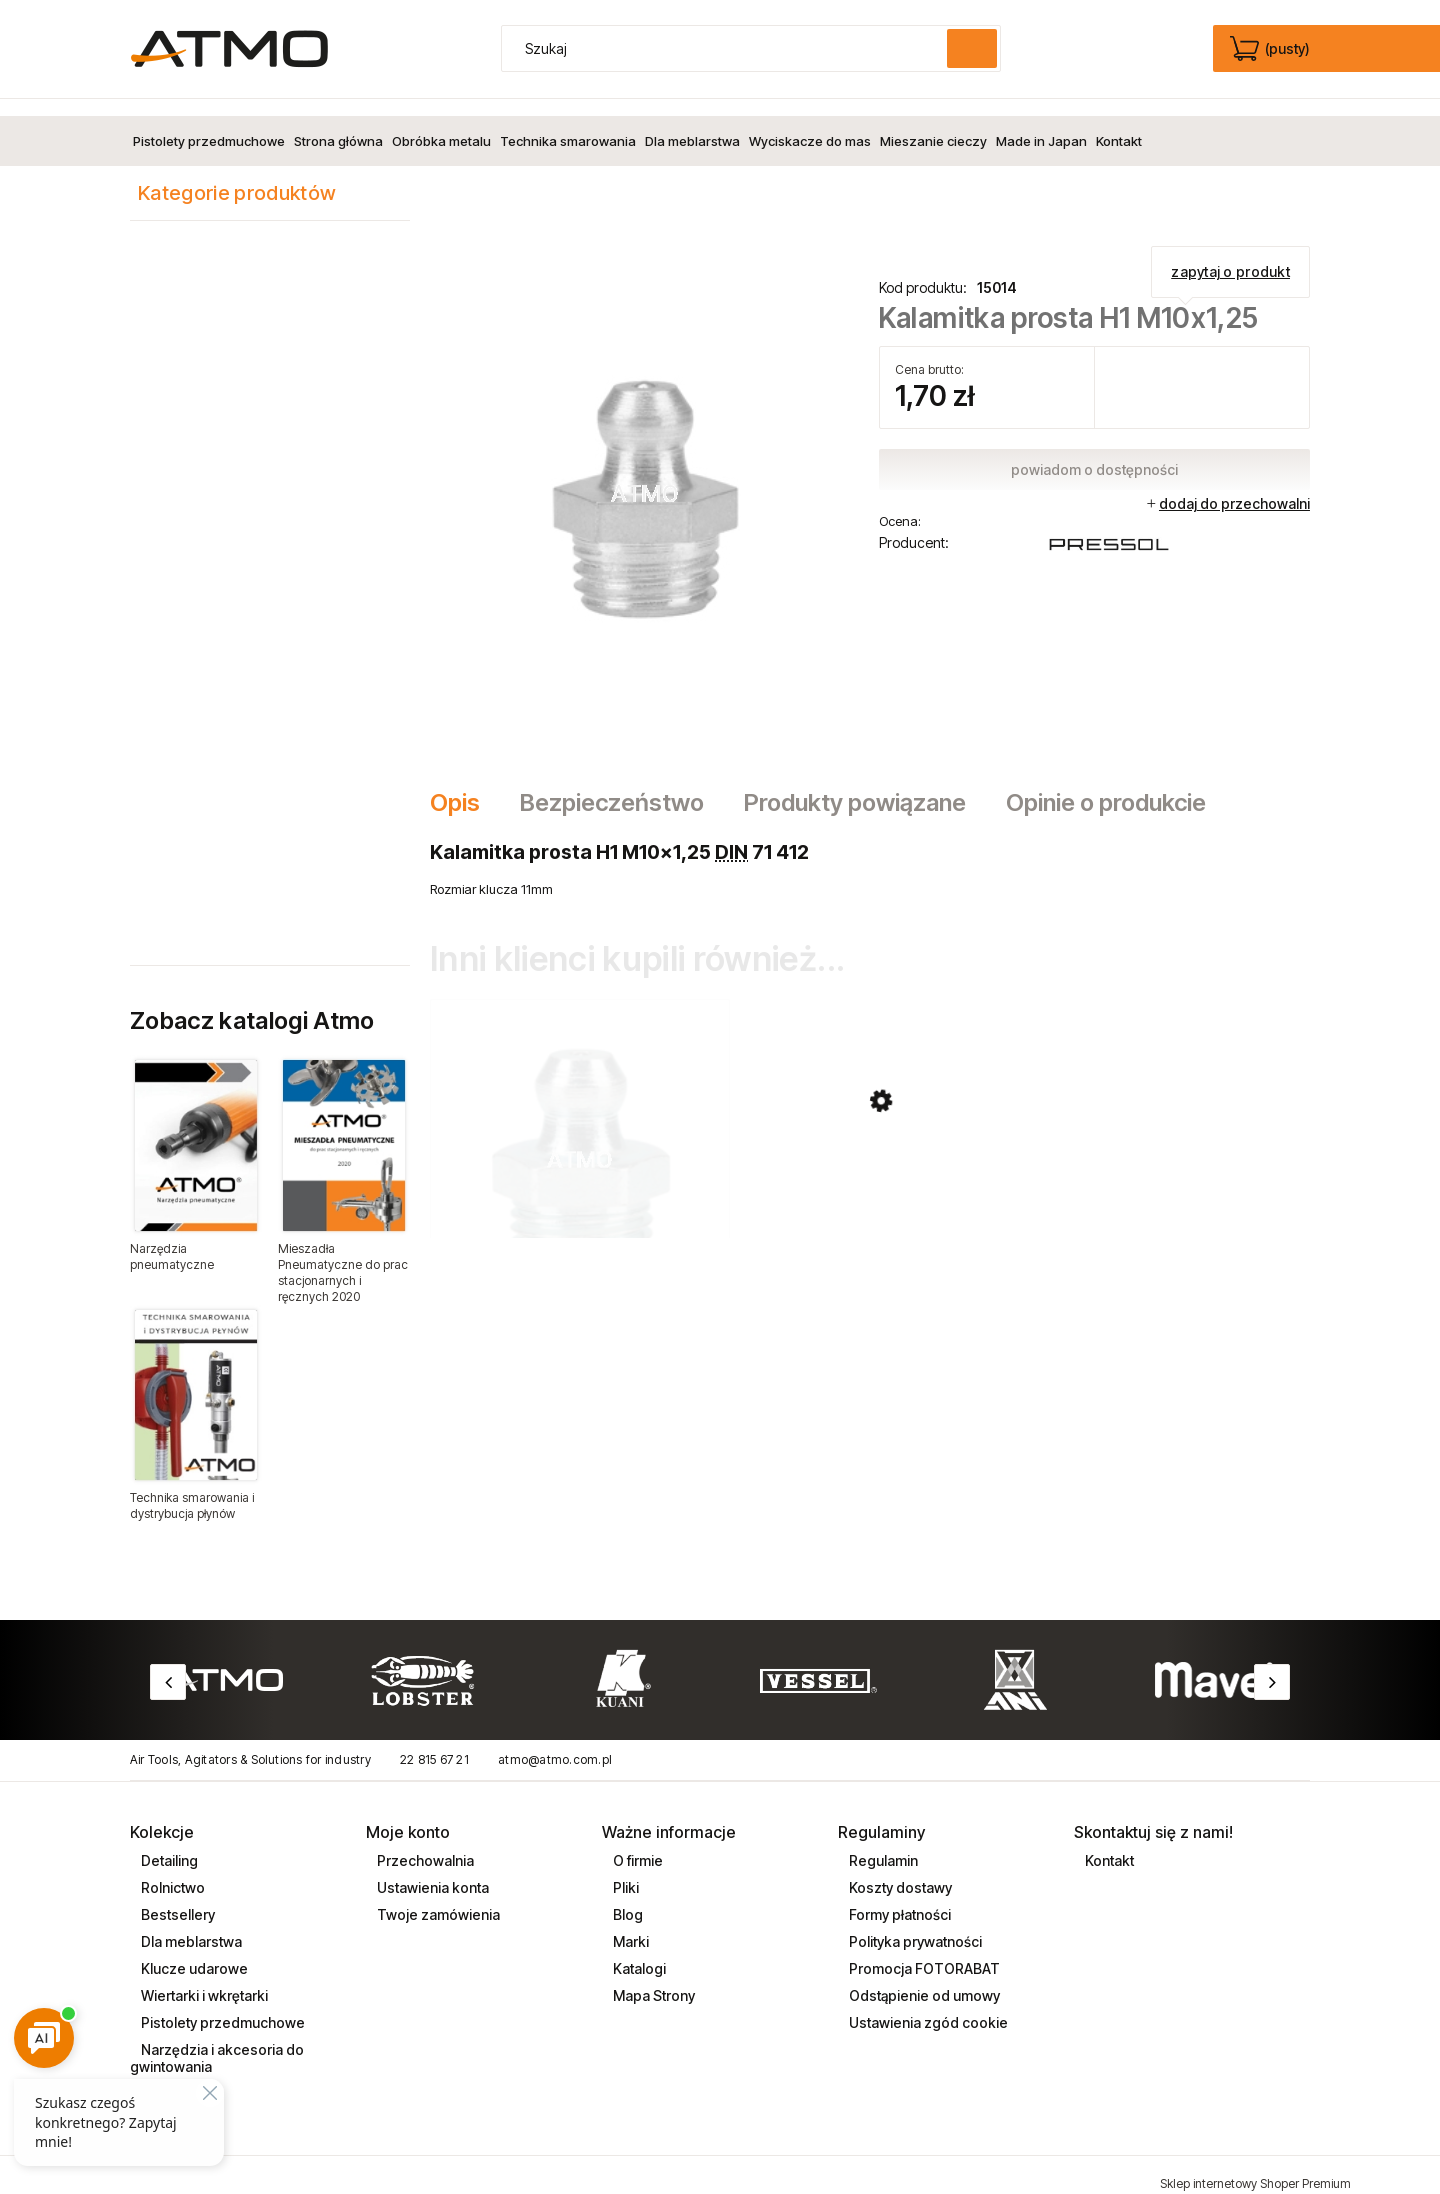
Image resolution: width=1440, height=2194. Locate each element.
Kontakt (1108, 1843)
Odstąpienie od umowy (923, 1978)
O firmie (636, 1843)
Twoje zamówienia (437, 1897)
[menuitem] (209, 124)
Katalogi (638, 1951)
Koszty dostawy (899, 1870)
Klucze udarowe (193, 1951)
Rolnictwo (171, 1870)
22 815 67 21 (434, 1742)
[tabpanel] (870, 852)
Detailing (168, 1843)
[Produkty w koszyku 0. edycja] (1271, 49)
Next (1272, 1665)
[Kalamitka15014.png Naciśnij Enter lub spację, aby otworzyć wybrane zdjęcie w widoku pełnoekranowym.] (645, 474)
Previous (168, 1665)
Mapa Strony (652, 1978)
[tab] (465, 786)
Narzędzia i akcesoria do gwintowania (217, 2041)
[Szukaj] (972, 48)
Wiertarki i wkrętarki (203, 1978)
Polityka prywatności (914, 1924)
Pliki (624, 1870)
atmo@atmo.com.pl (555, 1742)
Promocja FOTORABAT (923, 1951)
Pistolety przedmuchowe (221, 2005)
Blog (626, 1897)
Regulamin (882, 1843)
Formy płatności (898, 1897)
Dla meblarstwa (190, 1924)
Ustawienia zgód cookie (927, 2005)
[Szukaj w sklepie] (729, 48)
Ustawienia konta (431, 1870)
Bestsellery (176, 1897)
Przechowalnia (424, 1843)
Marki (629, 1924)
